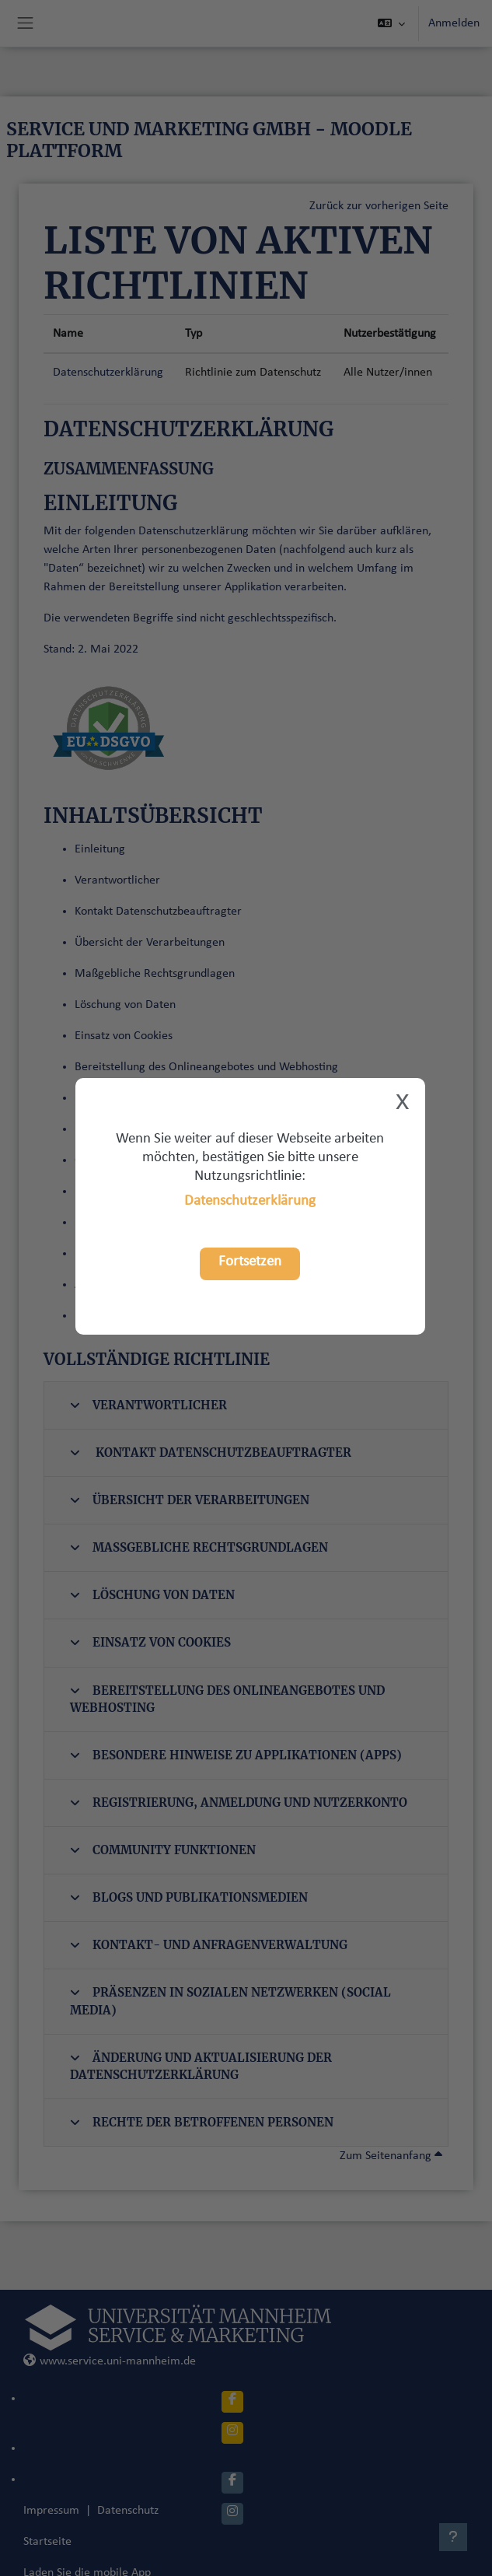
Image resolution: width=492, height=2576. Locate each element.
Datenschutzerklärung (250, 1201)
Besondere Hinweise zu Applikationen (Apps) (236, 1755)
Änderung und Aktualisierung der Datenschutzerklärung (201, 2066)
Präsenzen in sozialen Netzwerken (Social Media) (230, 2001)
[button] (391, 23)
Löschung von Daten (152, 1594)
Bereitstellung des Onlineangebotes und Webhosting (227, 1699)
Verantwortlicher (148, 1405)
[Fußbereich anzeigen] (453, 2537)
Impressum (51, 2510)
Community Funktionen (163, 1850)
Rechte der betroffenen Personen (201, 2122)
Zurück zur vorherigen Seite (378, 206)
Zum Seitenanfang (391, 2156)
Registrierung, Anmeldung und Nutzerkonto (238, 1802)
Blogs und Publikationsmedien (189, 1897)
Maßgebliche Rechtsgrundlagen (199, 1547)
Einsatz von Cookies (150, 1642)
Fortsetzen (249, 1262)
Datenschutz (128, 2510)
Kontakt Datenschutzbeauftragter (210, 1452)
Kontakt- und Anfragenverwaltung (208, 1944)
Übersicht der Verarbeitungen (189, 1500)
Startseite (47, 2542)
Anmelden (454, 23)
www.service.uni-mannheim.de (109, 2361)
